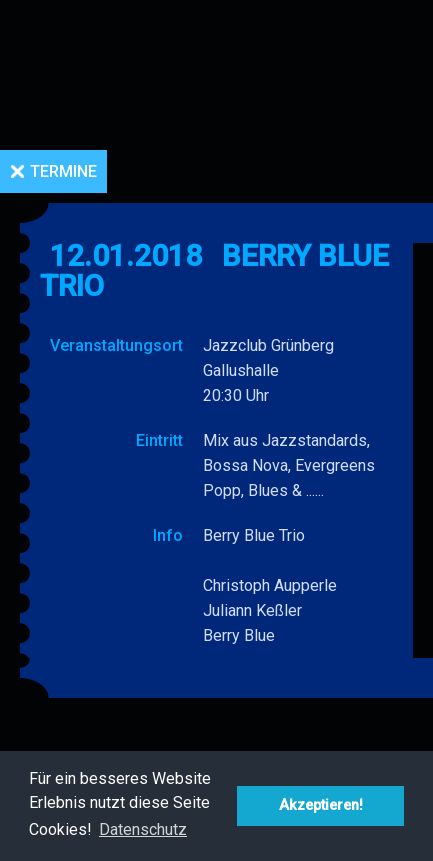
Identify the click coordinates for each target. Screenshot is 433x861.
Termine (63, 171)
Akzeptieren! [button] (321, 805)
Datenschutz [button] (143, 829)
